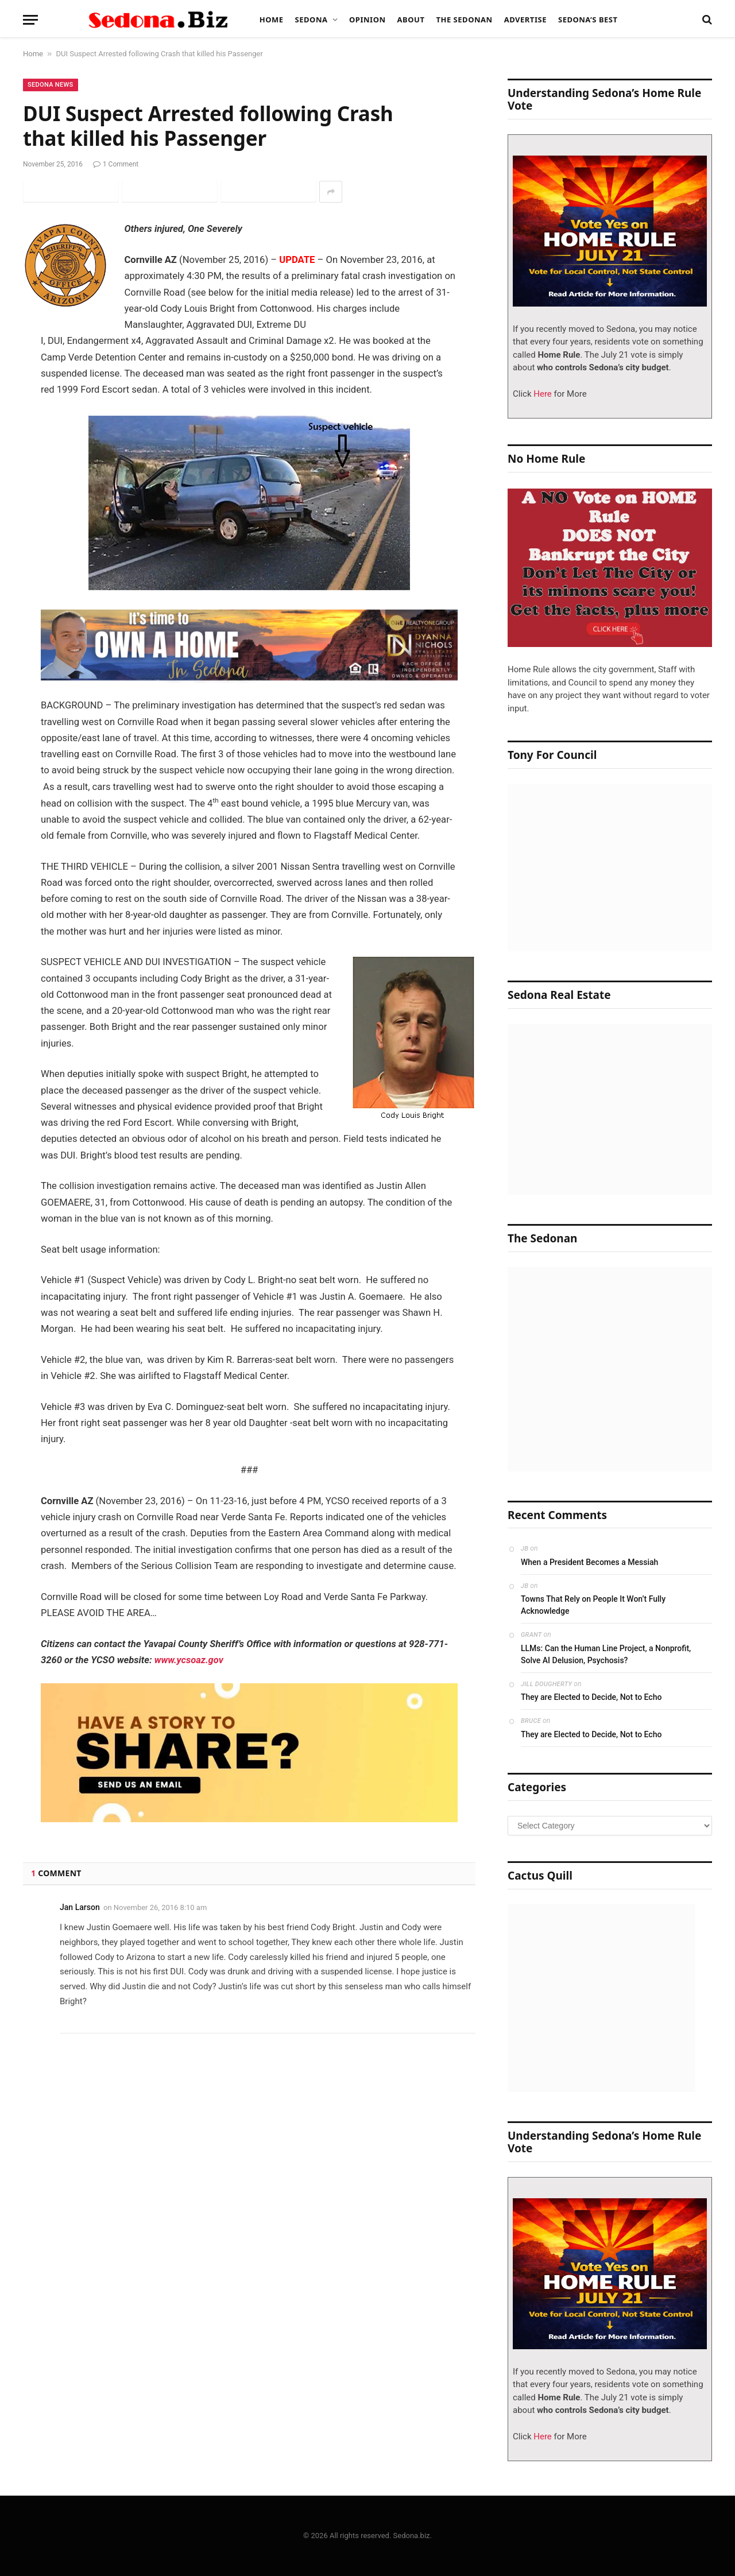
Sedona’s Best (588, 19)
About (411, 19)
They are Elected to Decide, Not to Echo (591, 1697)
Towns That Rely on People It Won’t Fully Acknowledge (593, 1605)
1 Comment (115, 164)
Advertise (525, 19)
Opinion (367, 19)
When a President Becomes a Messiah (589, 1562)
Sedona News (51, 84)
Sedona (311, 19)
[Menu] (30, 20)
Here (542, 394)
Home (272, 19)
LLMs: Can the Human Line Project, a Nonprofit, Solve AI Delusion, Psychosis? (606, 1654)
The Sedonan (464, 19)
